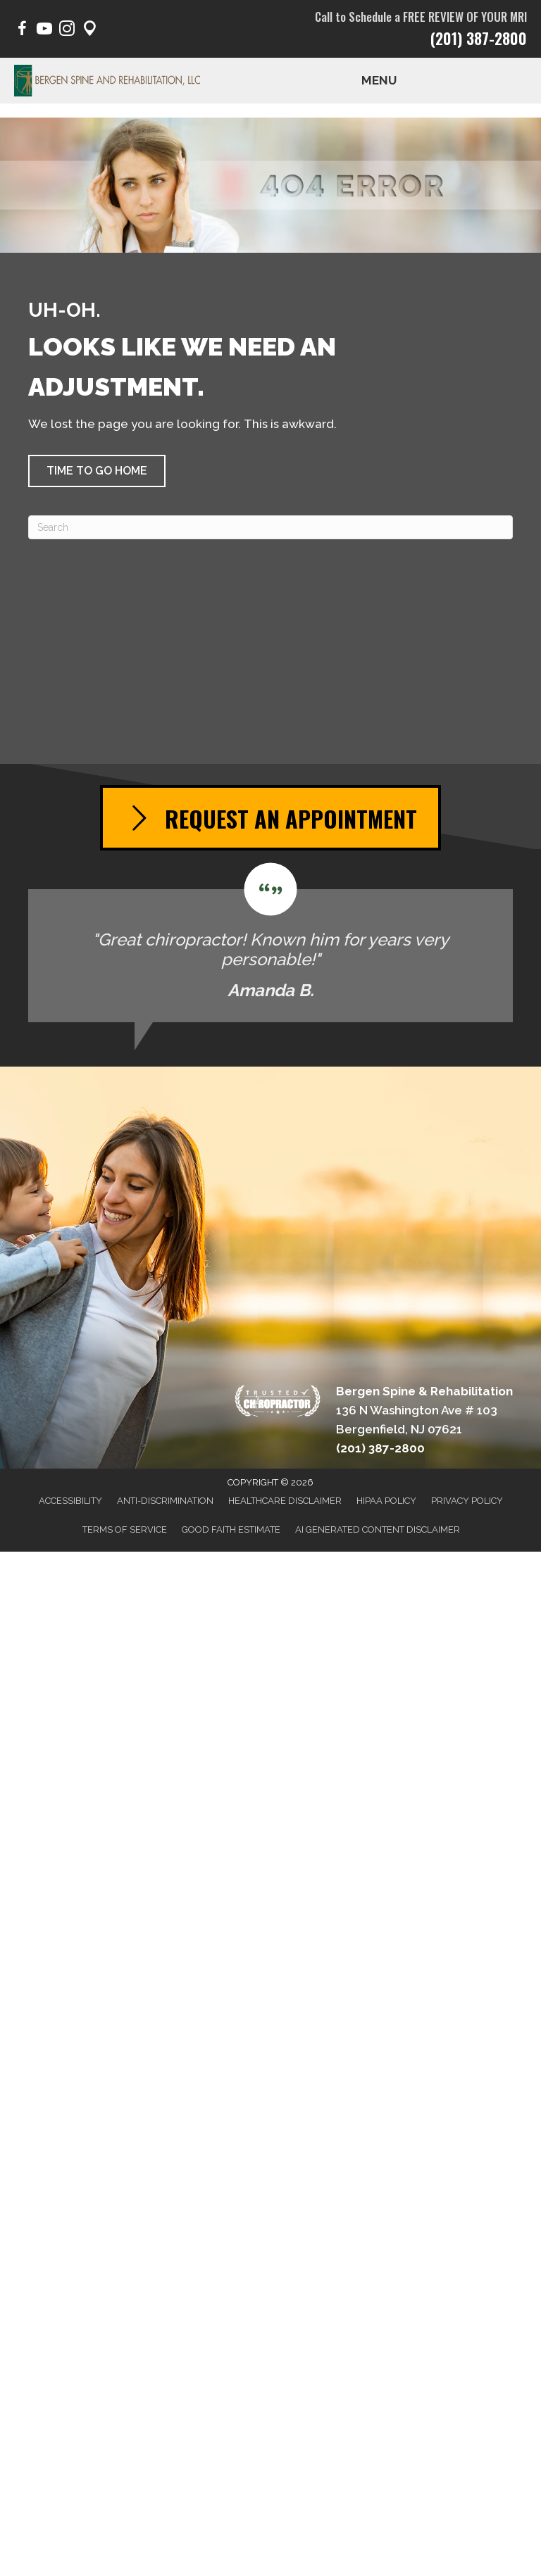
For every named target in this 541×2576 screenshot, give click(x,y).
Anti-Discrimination (165, 1500)
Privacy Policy (467, 1500)
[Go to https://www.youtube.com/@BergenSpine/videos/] (44, 30)
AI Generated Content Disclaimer (377, 1529)
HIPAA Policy (386, 1500)
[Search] (270, 527)
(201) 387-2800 (478, 38)
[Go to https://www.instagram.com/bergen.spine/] (67, 30)
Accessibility (70, 1500)
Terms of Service (124, 1529)
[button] (97, 471)
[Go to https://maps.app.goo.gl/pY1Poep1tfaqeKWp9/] (89, 30)
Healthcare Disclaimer (285, 1500)
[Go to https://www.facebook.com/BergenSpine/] (22, 30)
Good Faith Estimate (231, 1529)
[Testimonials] (270, 942)
